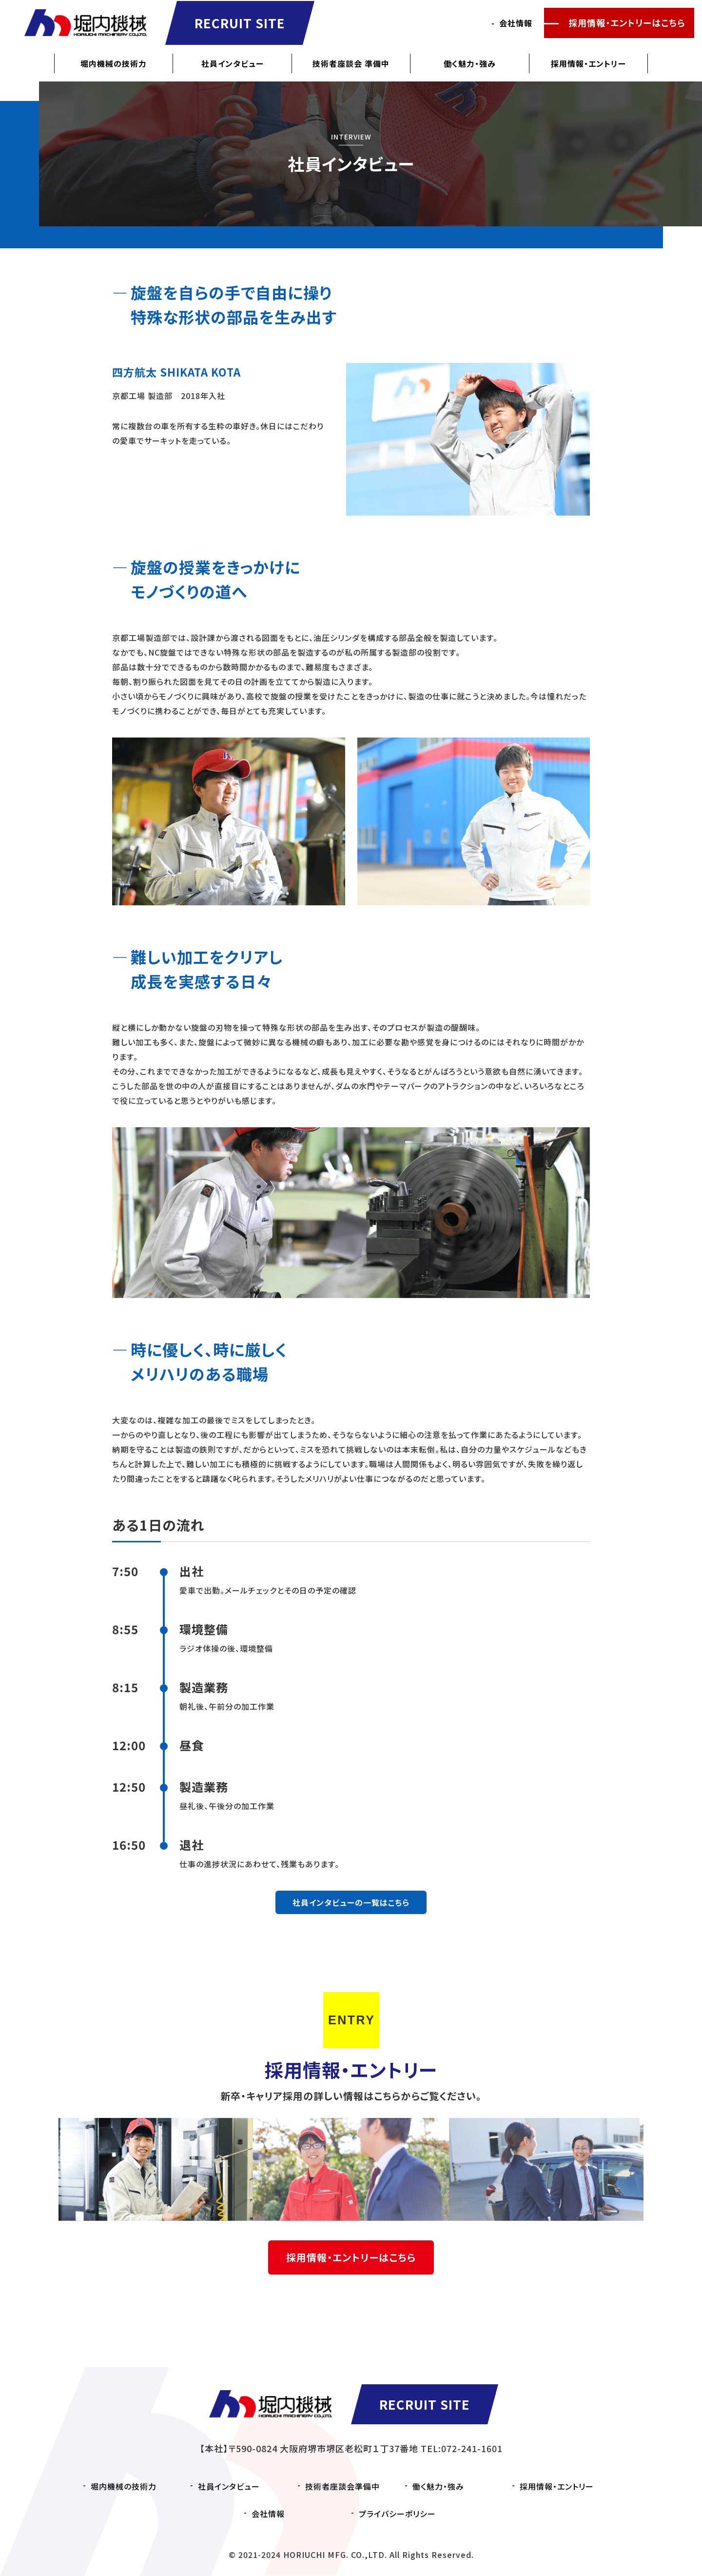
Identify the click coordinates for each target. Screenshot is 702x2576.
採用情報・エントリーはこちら (626, 23)
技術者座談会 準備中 (351, 63)
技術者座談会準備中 (342, 2486)
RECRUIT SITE (240, 23)
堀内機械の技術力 (113, 63)
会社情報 (515, 23)
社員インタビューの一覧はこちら (351, 1902)
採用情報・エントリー (588, 63)
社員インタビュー (232, 63)
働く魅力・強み (470, 63)
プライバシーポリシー (397, 2513)
